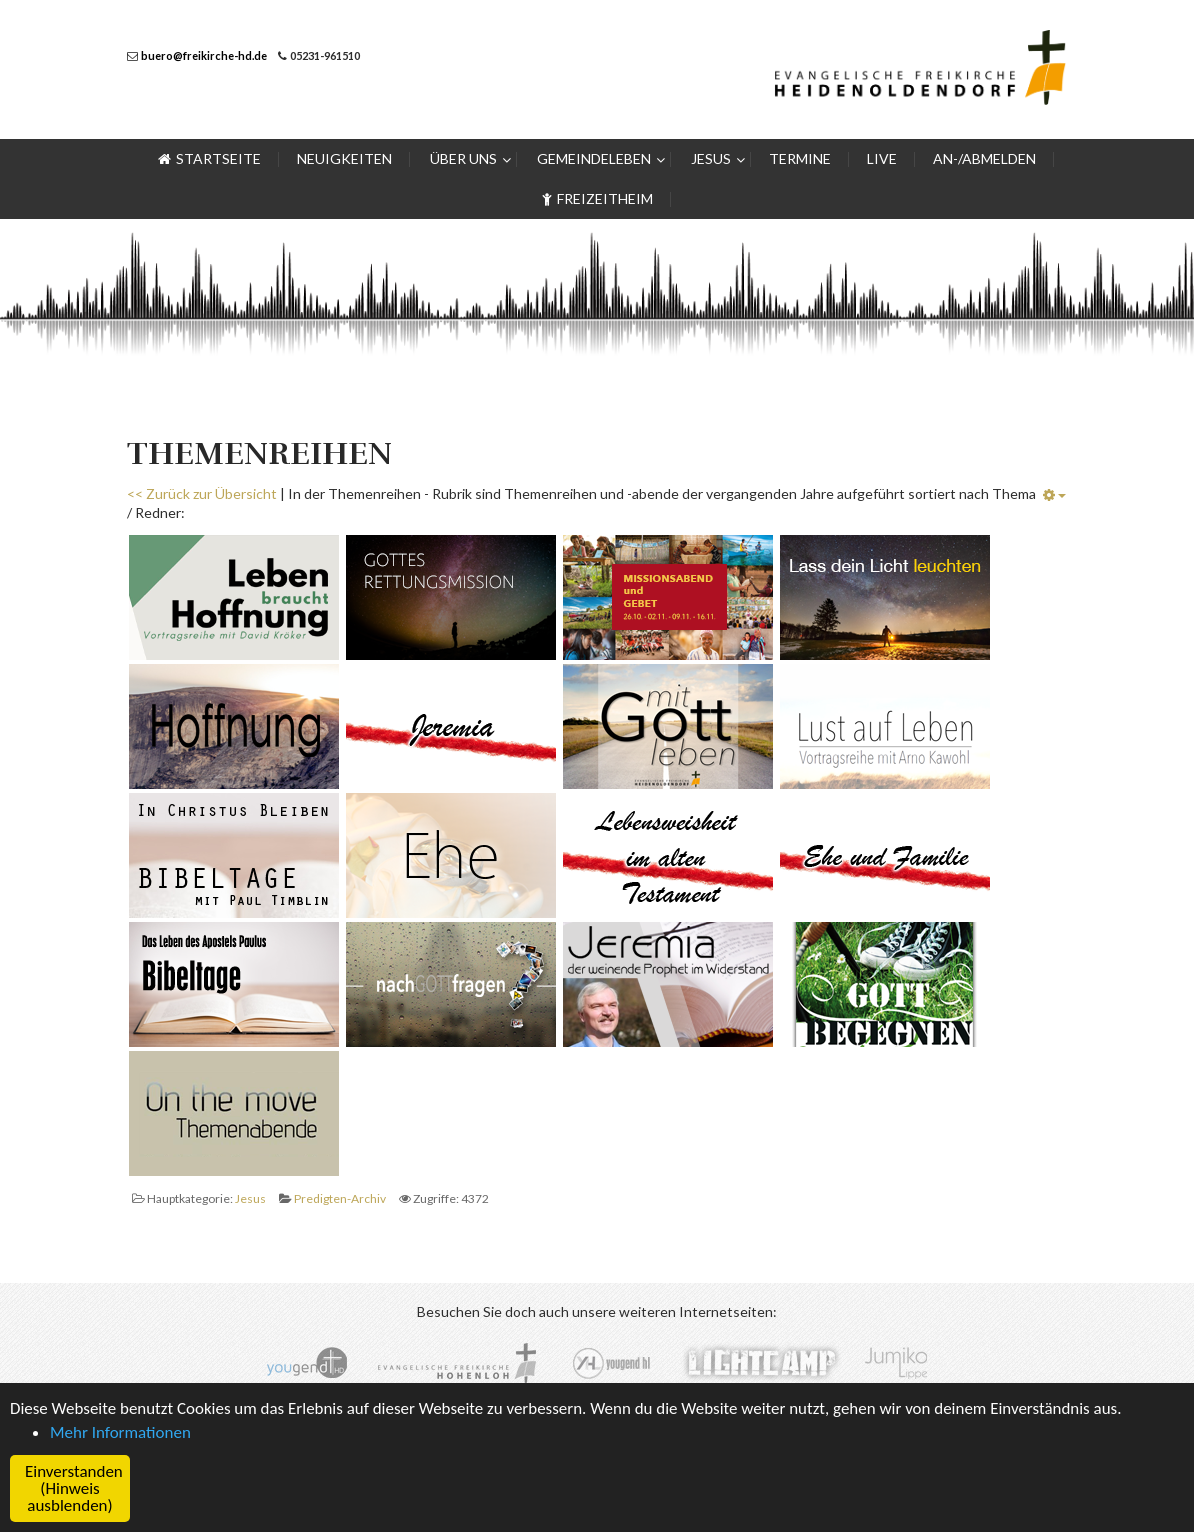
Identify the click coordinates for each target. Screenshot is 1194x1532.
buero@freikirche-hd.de (204, 55)
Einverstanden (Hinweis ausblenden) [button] (74, 1488)
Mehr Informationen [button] (120, 1432)
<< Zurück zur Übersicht (202, 493)
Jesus (250, 1198)
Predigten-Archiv (340, 1198)
